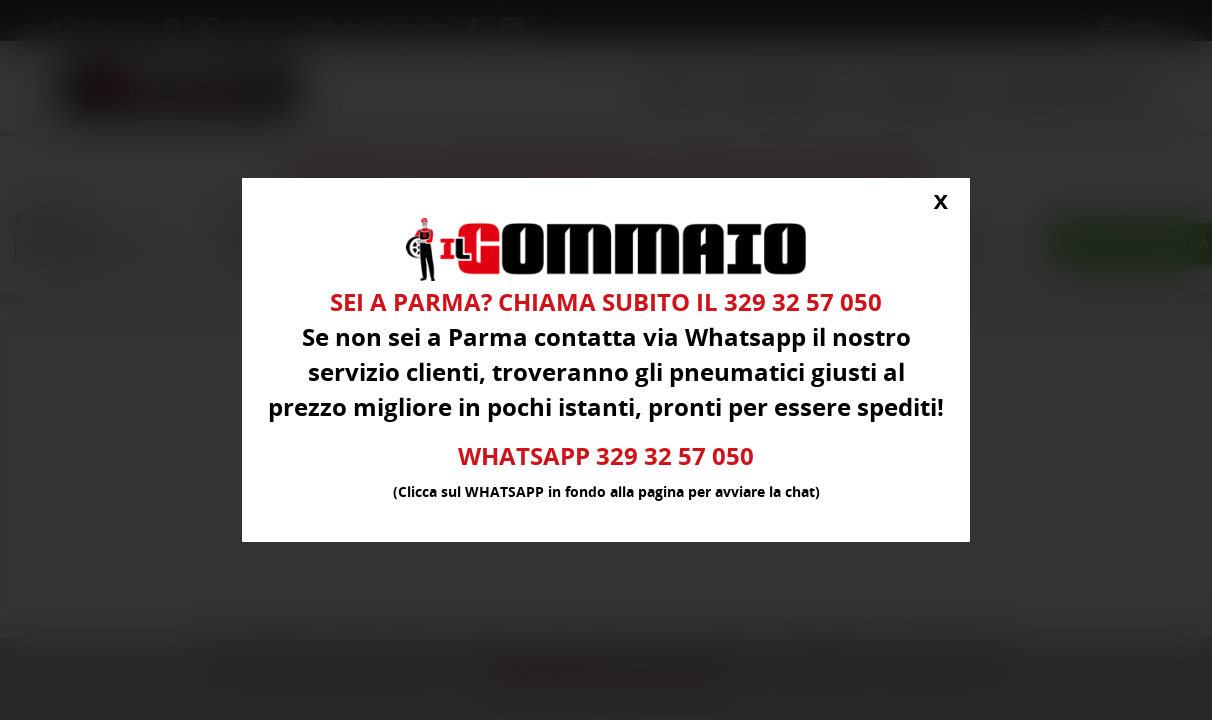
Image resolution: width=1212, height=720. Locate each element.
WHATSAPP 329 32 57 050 (606, 456)
